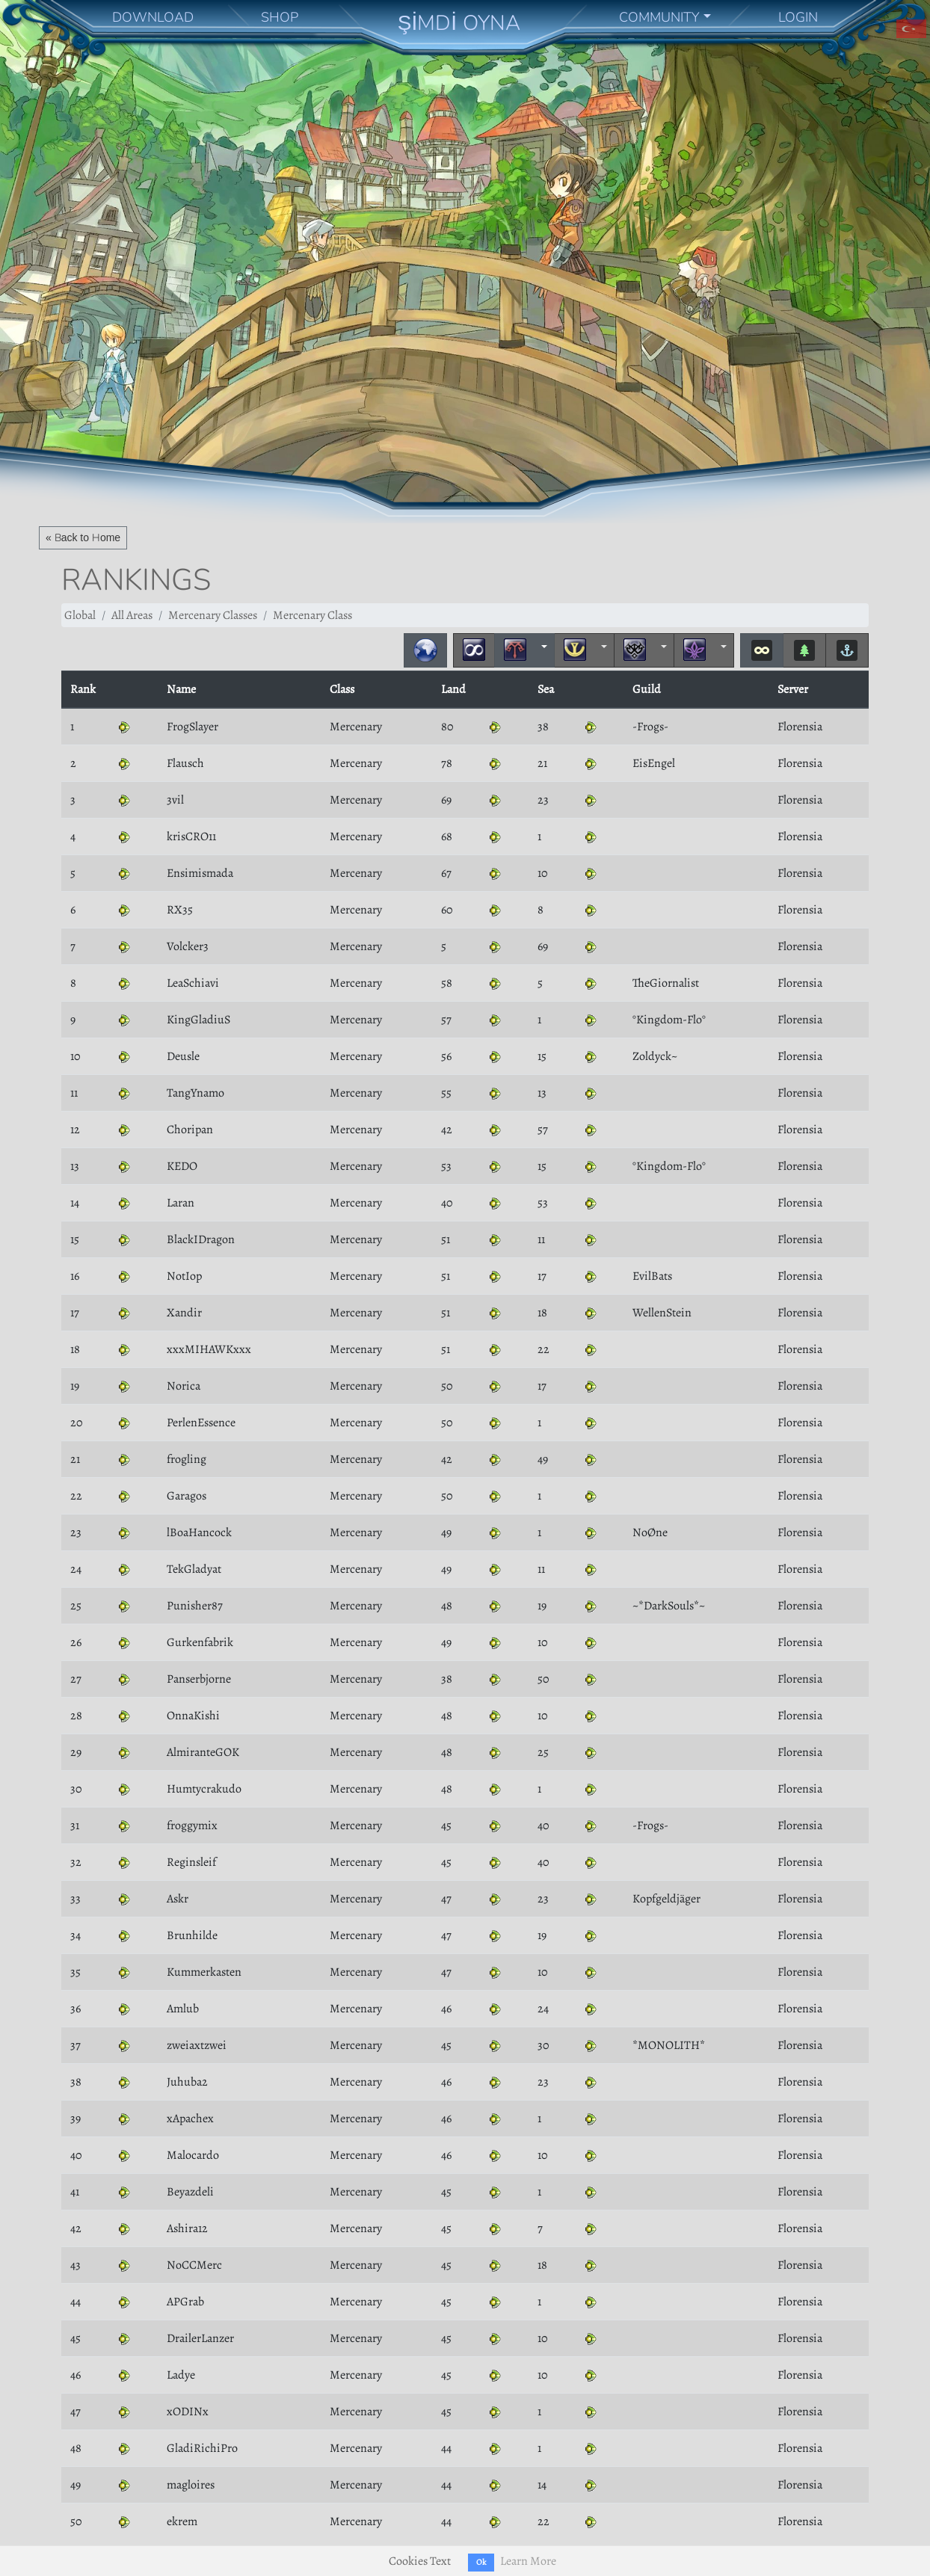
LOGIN (798, 17)
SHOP (279, 17)
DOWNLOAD (153, 17)
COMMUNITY (659, 17)
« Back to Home (83, 537)
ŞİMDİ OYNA (459, 22)
